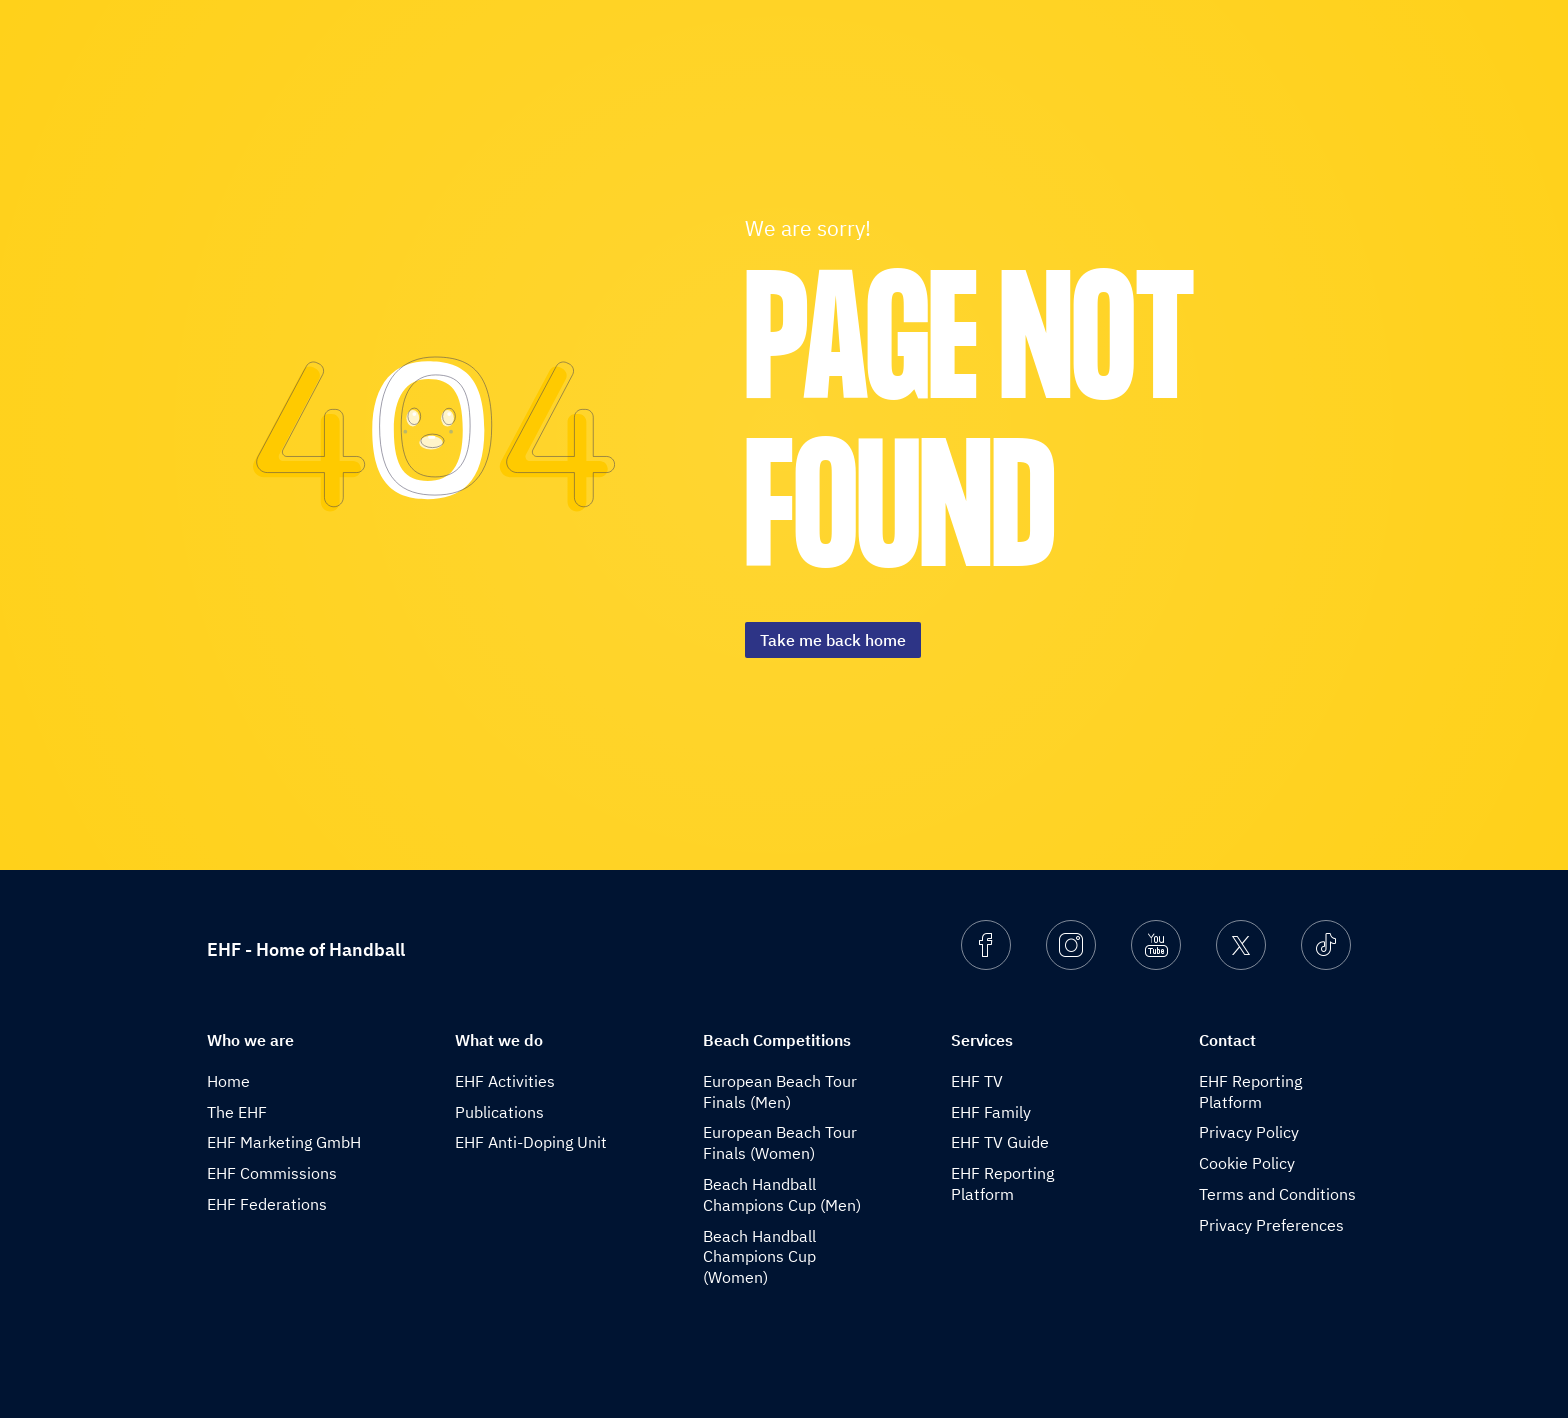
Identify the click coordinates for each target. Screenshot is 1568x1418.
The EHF (237, 1112)
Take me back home (833, 640)
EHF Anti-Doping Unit (531, 1142)
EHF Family (991, 1112)
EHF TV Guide (1000, 1142)
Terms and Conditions (1277, 1194)
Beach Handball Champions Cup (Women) (759, 1257)
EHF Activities (505, 1081)
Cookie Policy (1247, 1163)
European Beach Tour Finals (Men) (780, 1091)
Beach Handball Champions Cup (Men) (782, 1194)
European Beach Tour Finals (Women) (780, 1142)
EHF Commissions (272, 1173)
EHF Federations (267, 1204)
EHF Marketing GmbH (284, 1142)
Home (228, 1081)
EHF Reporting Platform (1002, 1183)
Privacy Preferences (1271, 1225)
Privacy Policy (1249, 1132)
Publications (499, 1112)
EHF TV (977, 1081)
